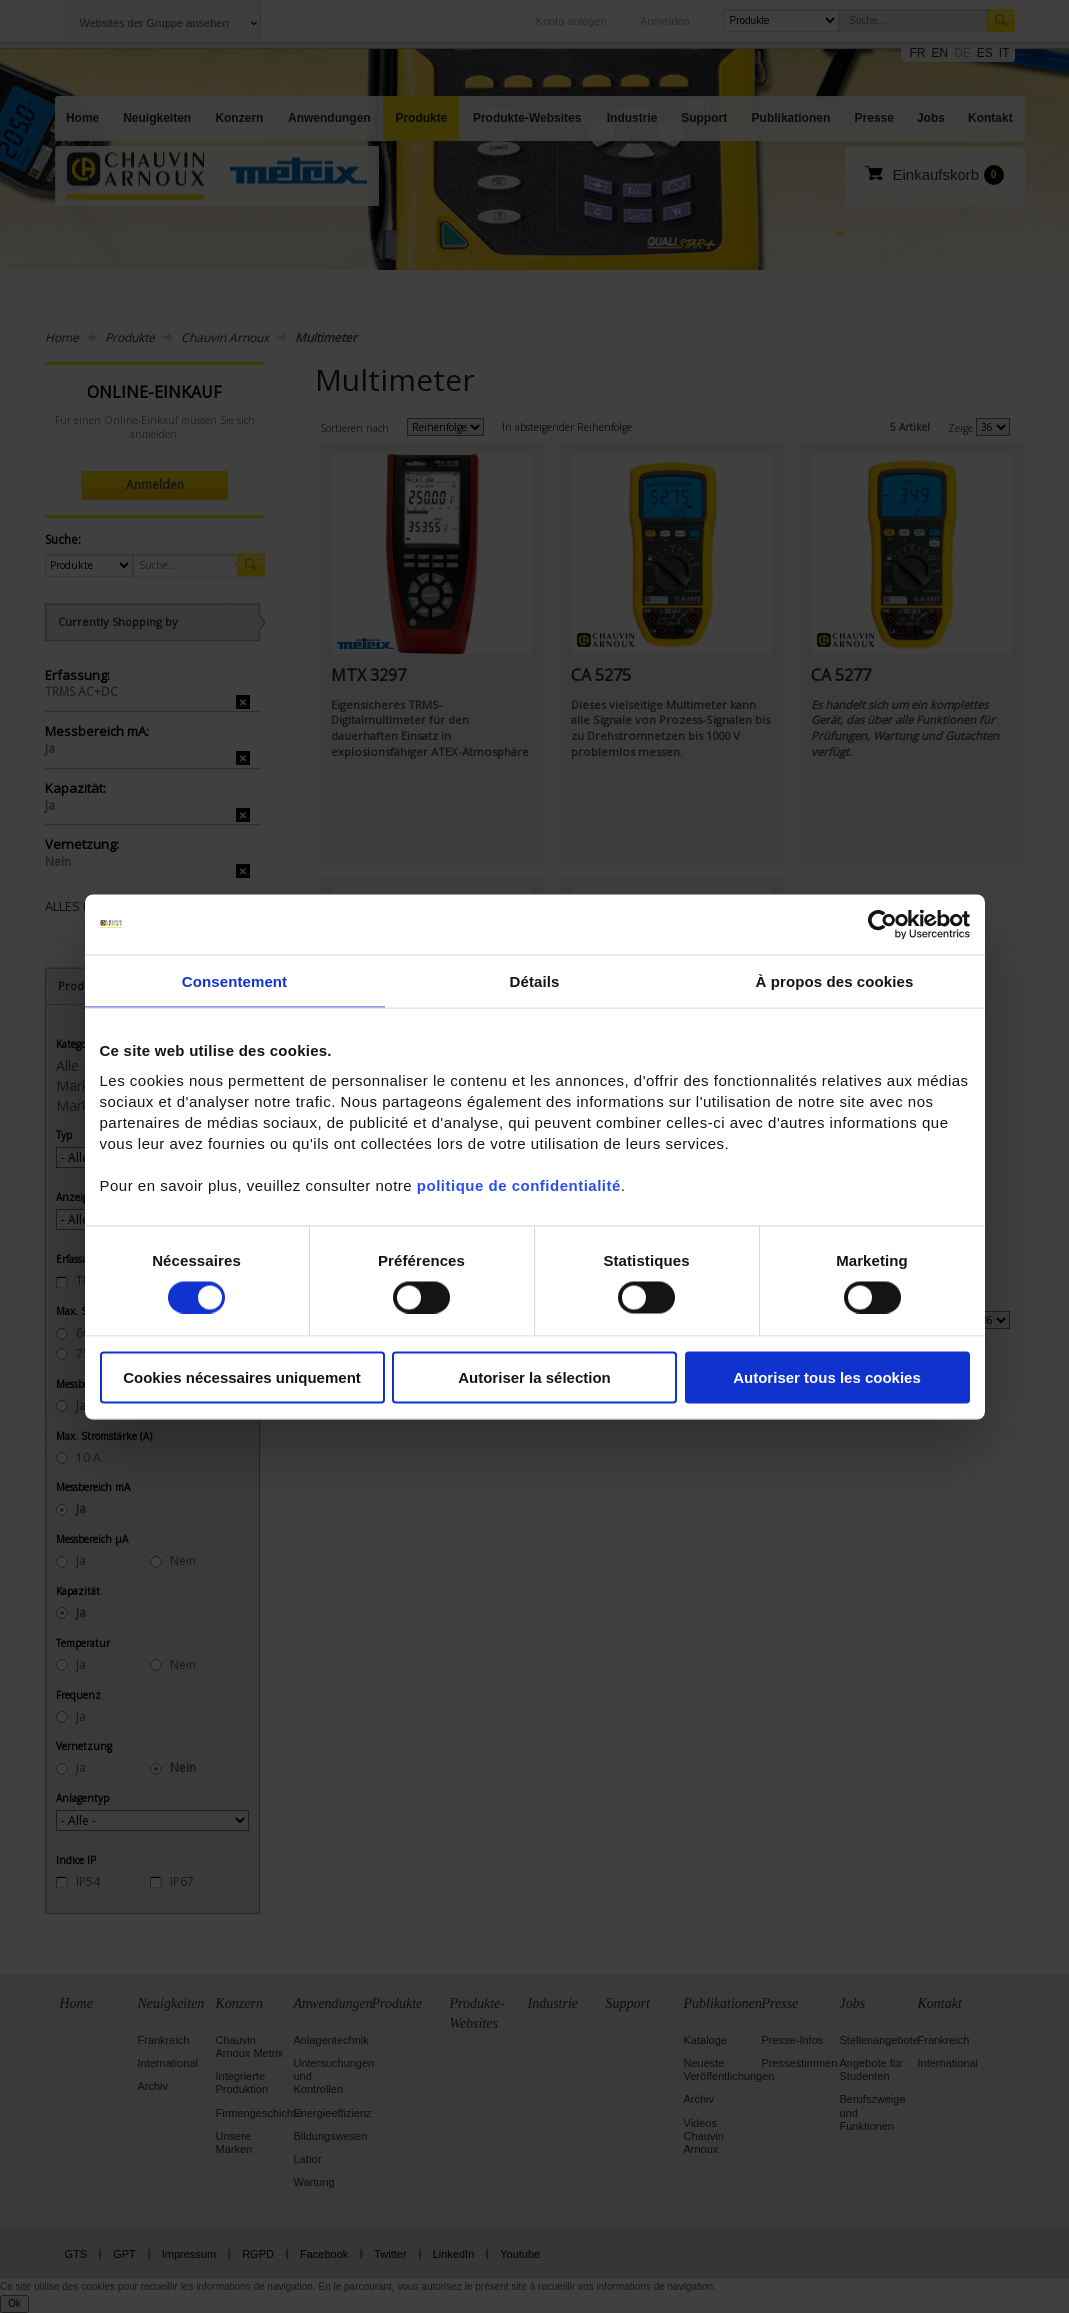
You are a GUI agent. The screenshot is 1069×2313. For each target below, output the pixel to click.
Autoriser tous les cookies (827, 1377)
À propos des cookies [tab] (835, 980)
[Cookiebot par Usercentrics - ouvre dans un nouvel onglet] (882, 924)
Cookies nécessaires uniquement (242, 1377)
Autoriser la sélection (534, 1377)
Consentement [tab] (234, 980)
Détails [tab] (535, 980)
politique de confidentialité (519, 1185)
